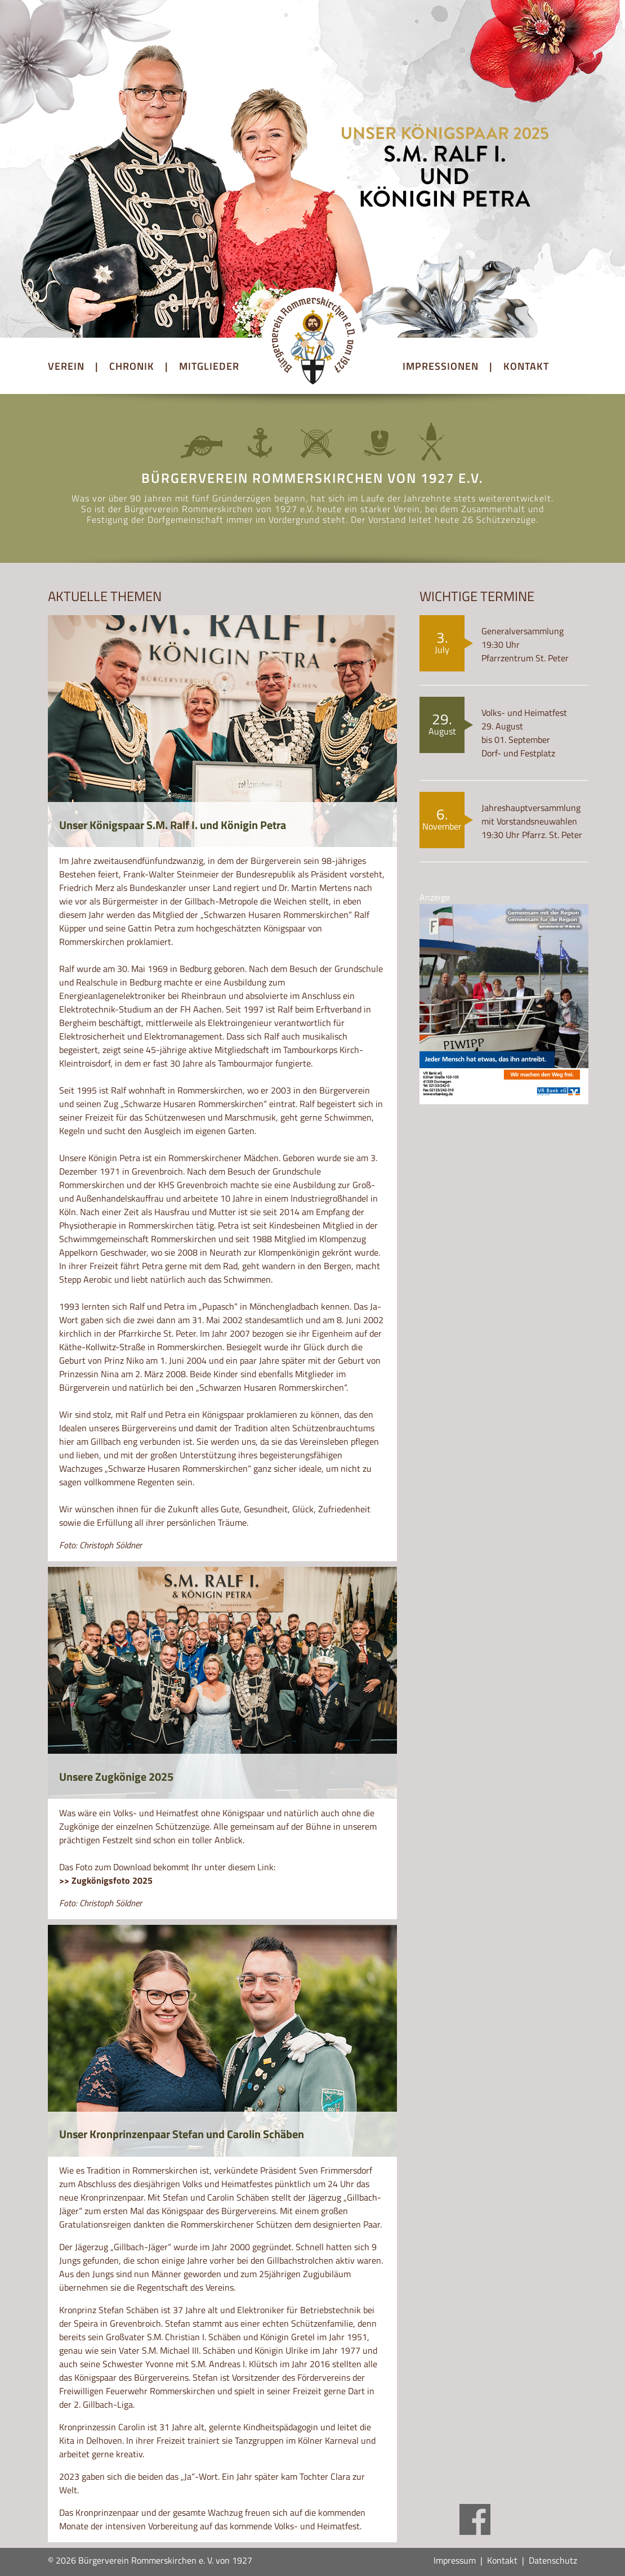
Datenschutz (553, 2560)
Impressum (455, 2560)
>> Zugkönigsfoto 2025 (106, 1880)
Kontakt (502, 2560)
